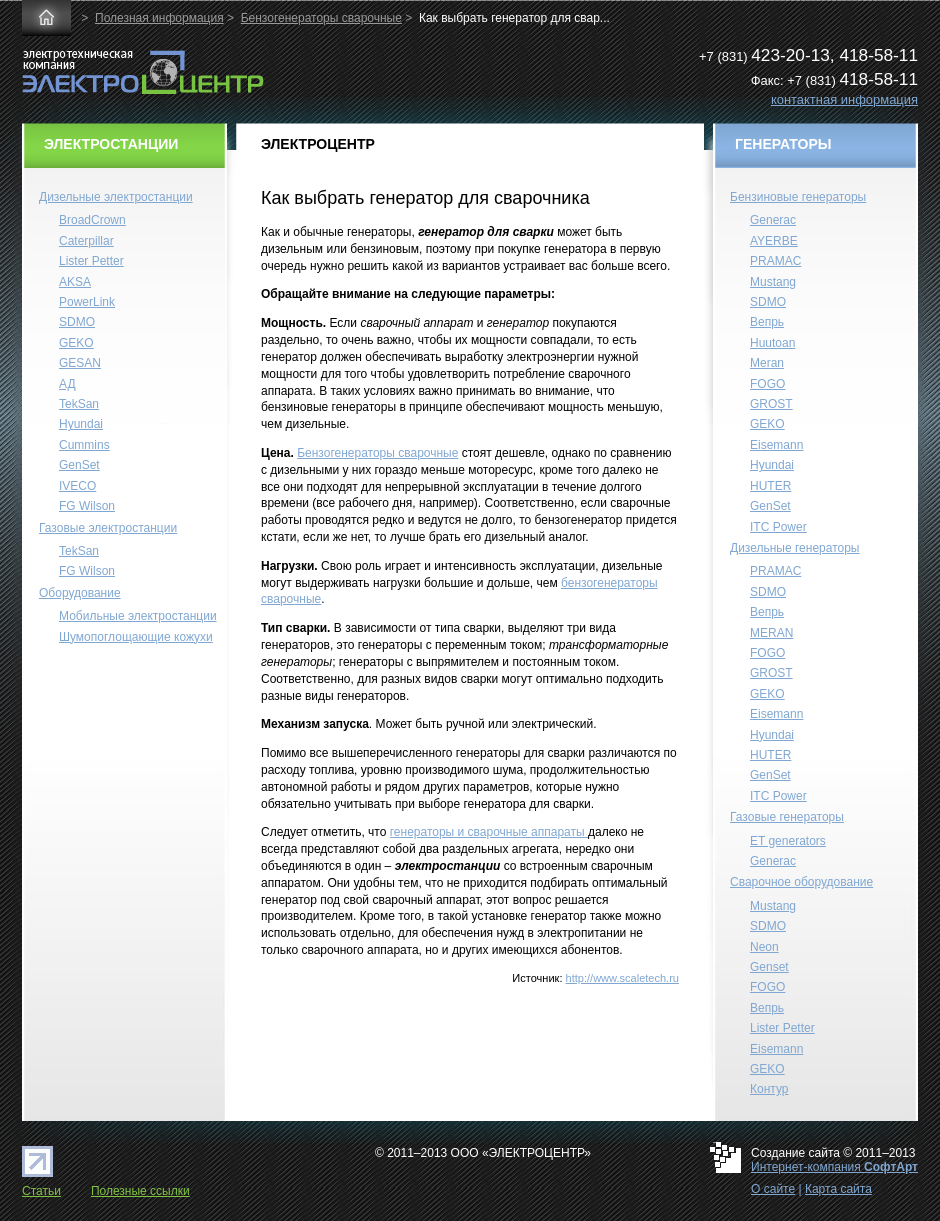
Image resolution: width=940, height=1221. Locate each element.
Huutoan (772, 343)
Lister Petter (91, 261)
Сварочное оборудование (801, 882)
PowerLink (87, 302)
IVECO (77, 486)
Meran (767, 363)
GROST (771, 404)
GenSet (79, 465)
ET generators (788, 841)
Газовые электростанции (108, 528)
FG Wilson (87, 506)
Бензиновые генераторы (798, 197)
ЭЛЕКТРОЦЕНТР (318, 142)
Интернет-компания (834, 1167)
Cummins (84, 445)
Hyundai (81, 424)
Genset (769, 967)
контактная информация (844, 99)
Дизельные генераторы (795, 548)
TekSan (79, 404)
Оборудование (80, 593)
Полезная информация (159, 18)
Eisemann (776, 445)
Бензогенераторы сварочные (321, 18)
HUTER (770, 486)
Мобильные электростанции (138, 616)
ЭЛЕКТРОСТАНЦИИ (111, 144)
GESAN (80, 363)
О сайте (773, 1189)
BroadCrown (92, 220)
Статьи (41, 1191)
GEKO (76, 343)
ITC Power (778, 527)
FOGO (767, 384)
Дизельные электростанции (116, 197)
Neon (764, 947)
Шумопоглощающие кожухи (136, 637)
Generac (773, 220)
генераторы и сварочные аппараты (489, 832)
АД (67, 384)
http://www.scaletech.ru (622, 978)
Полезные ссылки (140, 1191)
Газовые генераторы (787, 817)
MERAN (771, 633)
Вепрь (767, 322)
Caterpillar (86, 241)
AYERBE (774, 241)
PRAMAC (775, 261)
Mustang (773, 282)
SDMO (77, 322)
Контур (769, 1089)
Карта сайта (838, 1189)
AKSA (75, 282)
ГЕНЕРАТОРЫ (783, 144)
